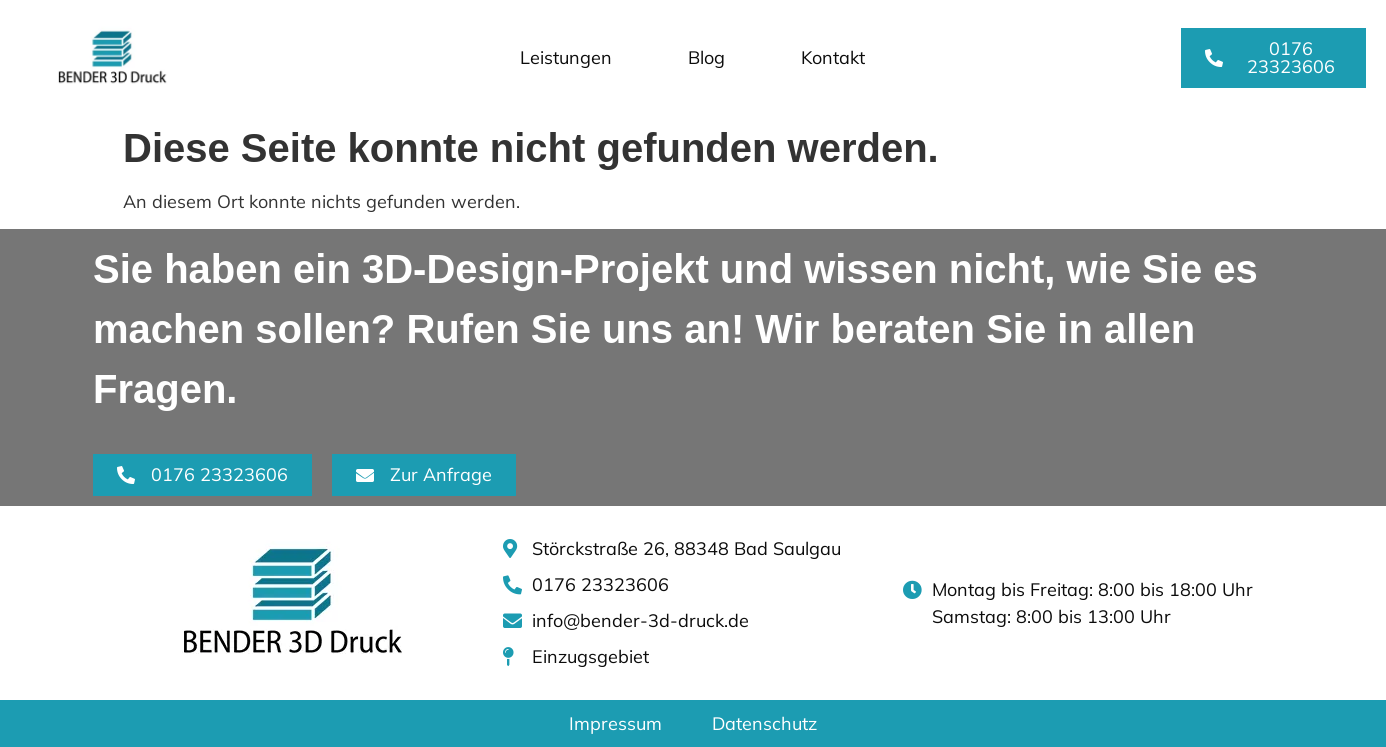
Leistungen (566, 57)
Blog (706, 57)
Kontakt (833, 57)
